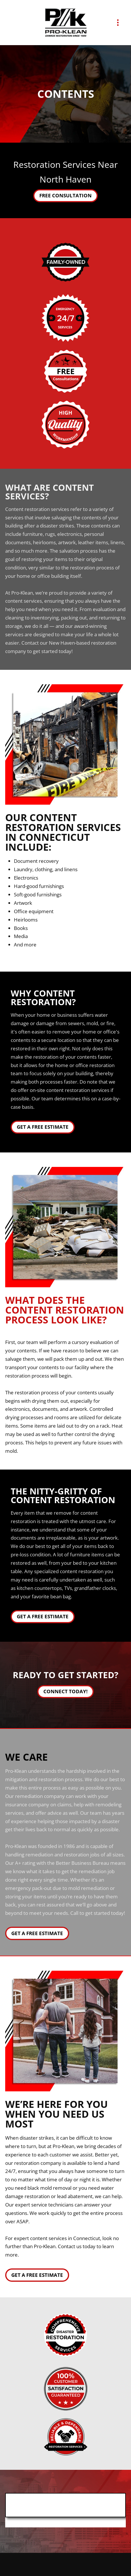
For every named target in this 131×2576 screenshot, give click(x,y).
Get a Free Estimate (43, 1126)
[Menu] (118, 23)
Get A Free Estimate (37, 1933)
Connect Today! (65, 1691)
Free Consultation (65, 195)
